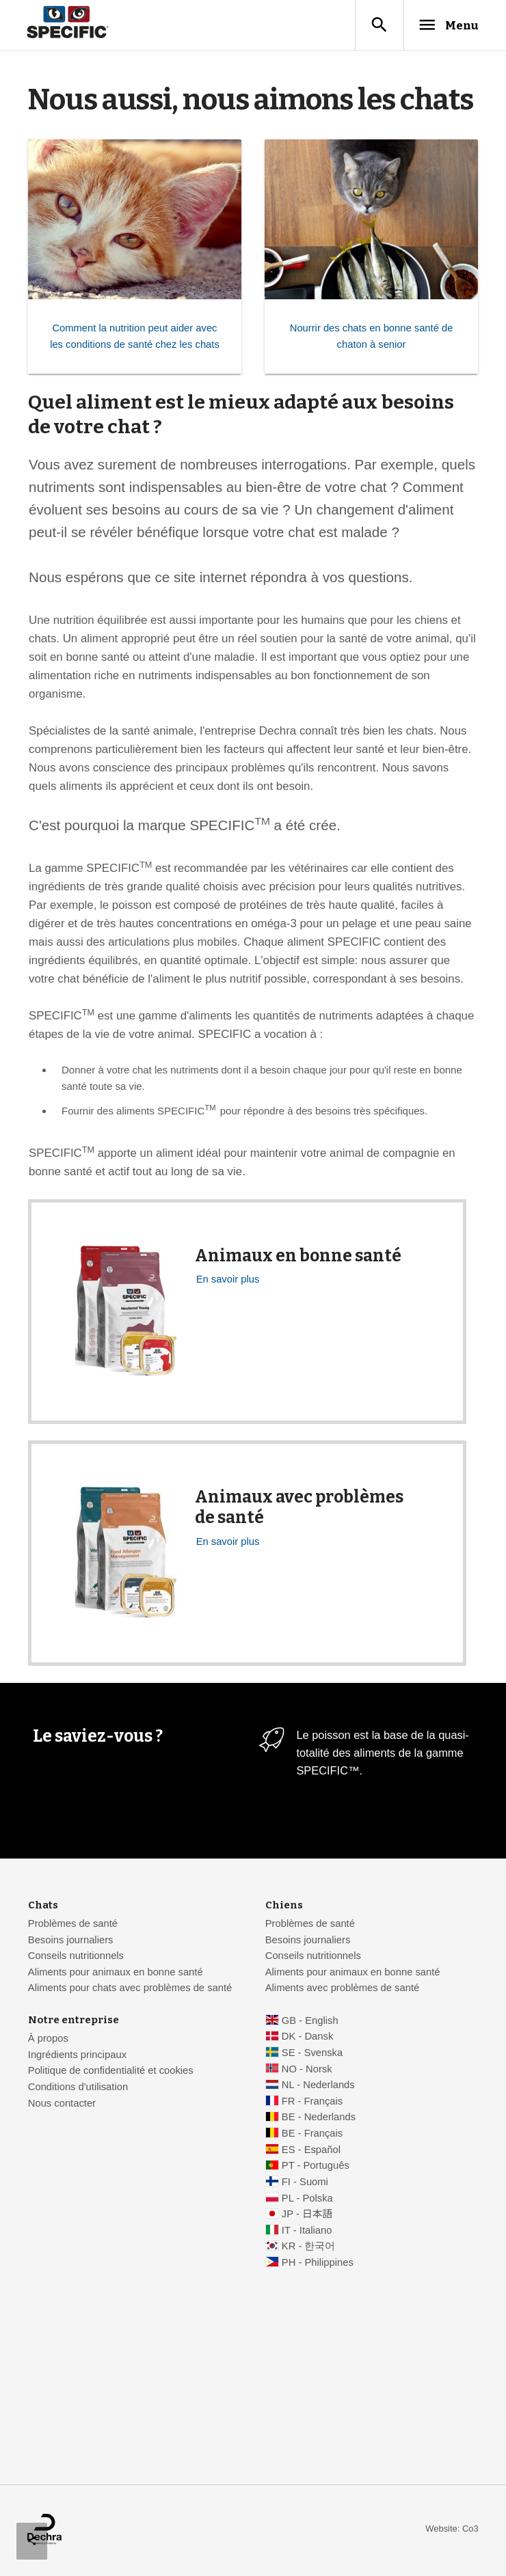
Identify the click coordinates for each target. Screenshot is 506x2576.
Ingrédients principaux (77, 2056)
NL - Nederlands (318, 2086)
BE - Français (312, 2134)
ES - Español (311, 2151)
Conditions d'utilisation (78, 2088)
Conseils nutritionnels (76, 1956)
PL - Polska (307, 2199)
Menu (442, 25)
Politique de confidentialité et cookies (111, 2071)
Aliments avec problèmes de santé (342, 1989)
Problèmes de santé (73, 1924)
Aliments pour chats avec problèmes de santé (130, 1989)
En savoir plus (228, 1280)
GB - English (310, 2021)
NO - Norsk (307, 2070)
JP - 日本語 (307, 2215)
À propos (48, 2039)
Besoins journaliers (71, 1941)
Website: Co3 (451, 2530)
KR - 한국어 (309, 2247)
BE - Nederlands (319, 2118)
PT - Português (315, 2166)
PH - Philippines (318, 2263)
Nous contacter (62, 2104)
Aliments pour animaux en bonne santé (115, 1973)
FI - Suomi (305, 2183)
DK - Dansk (307, 2037)
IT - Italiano (307, 2231)
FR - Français (312, 2102)
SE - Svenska (312, 2054)
